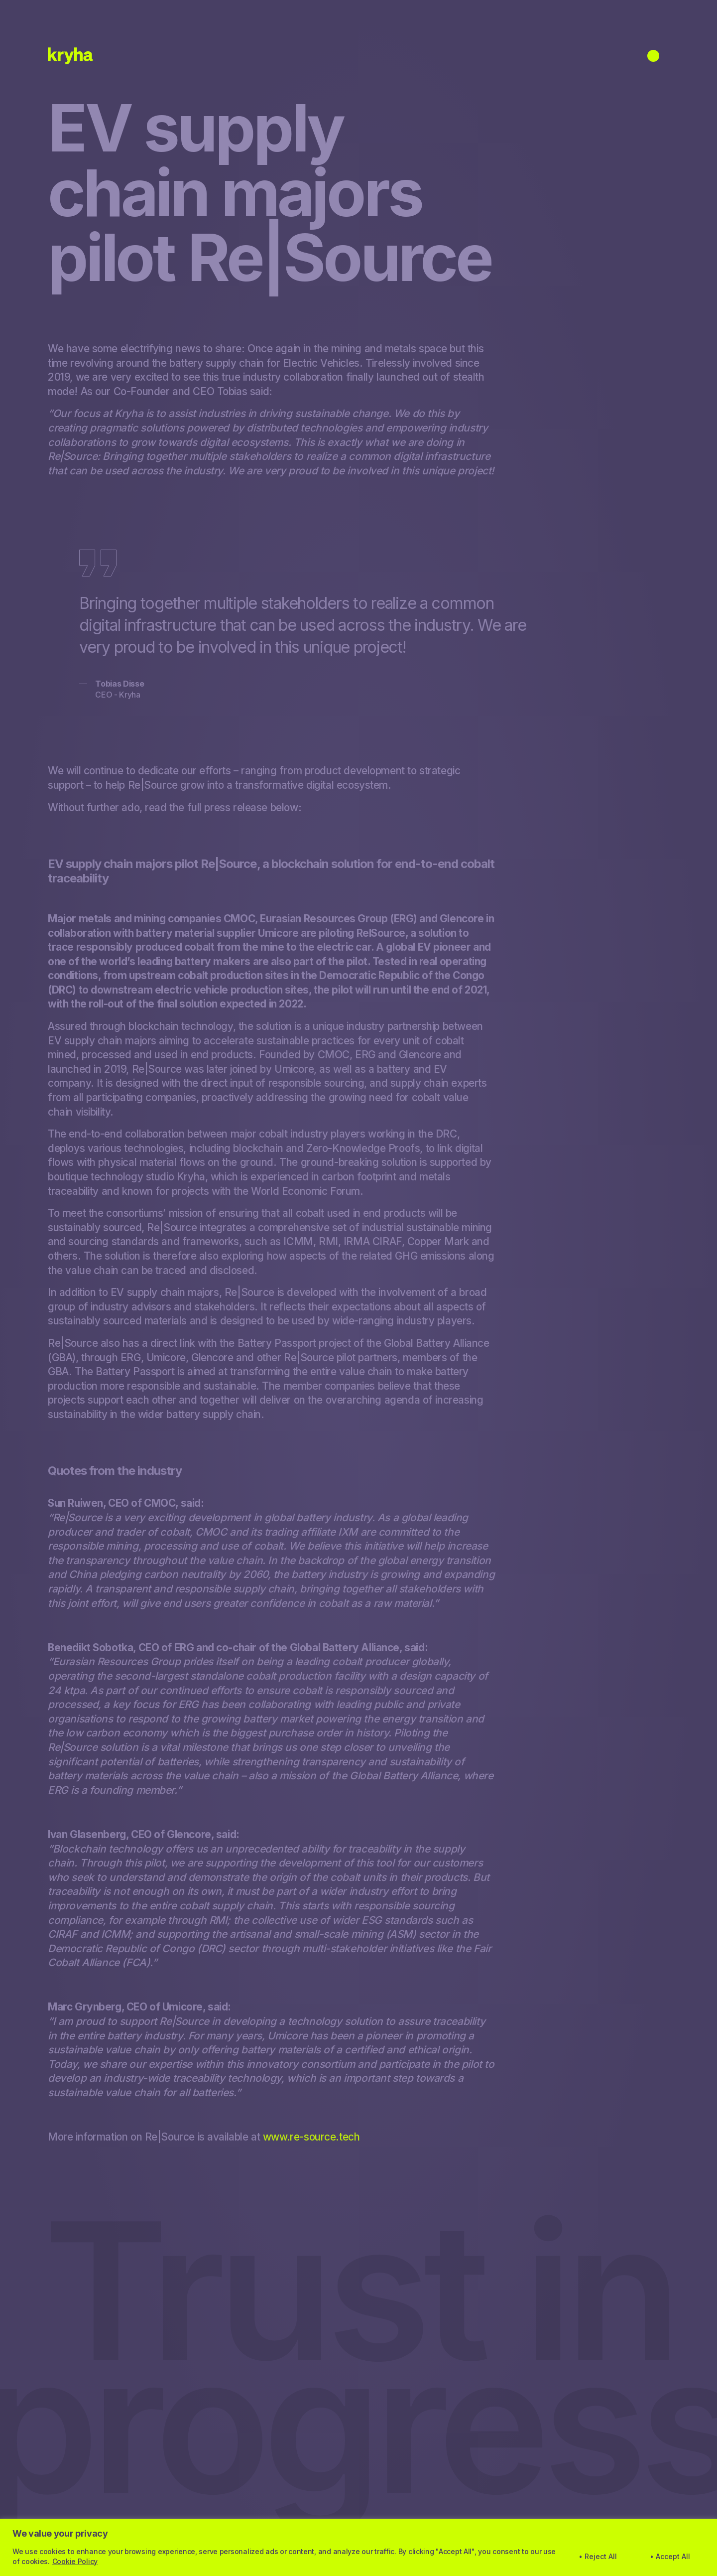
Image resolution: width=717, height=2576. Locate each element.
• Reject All (598, 2556)
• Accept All (670, 2556)
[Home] (70, 55)
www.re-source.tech (311, 2137)
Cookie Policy (75, 2561)
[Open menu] (653, 56)
